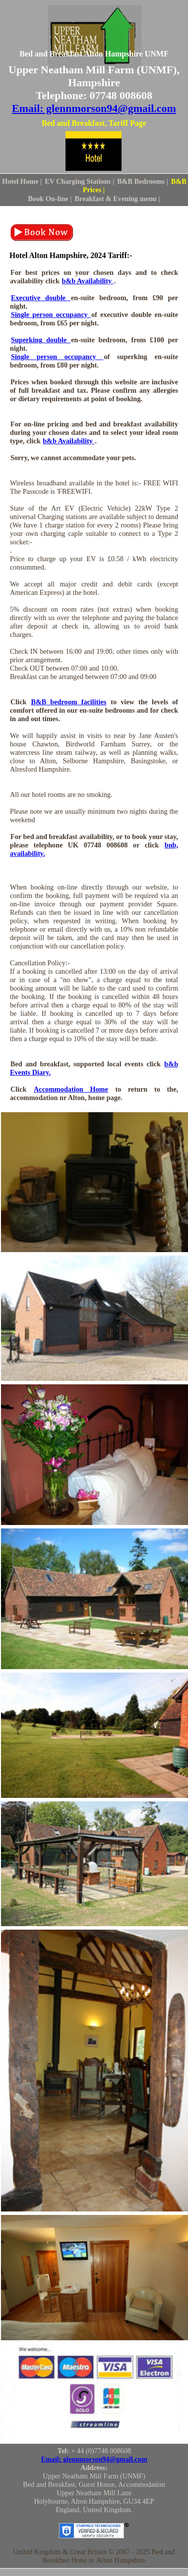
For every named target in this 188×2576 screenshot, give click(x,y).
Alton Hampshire (120, 2560)
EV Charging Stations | (79, 181)
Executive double (40, 298)
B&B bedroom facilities (68, 702)
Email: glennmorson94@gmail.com (94, 108)
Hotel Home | (22, 181)
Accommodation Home (71, 1089)
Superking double (40, 340)
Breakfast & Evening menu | (117, 199)
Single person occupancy (51, 314)
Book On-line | (50, 199)
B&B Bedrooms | (142, 181)
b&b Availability (88, 281)
